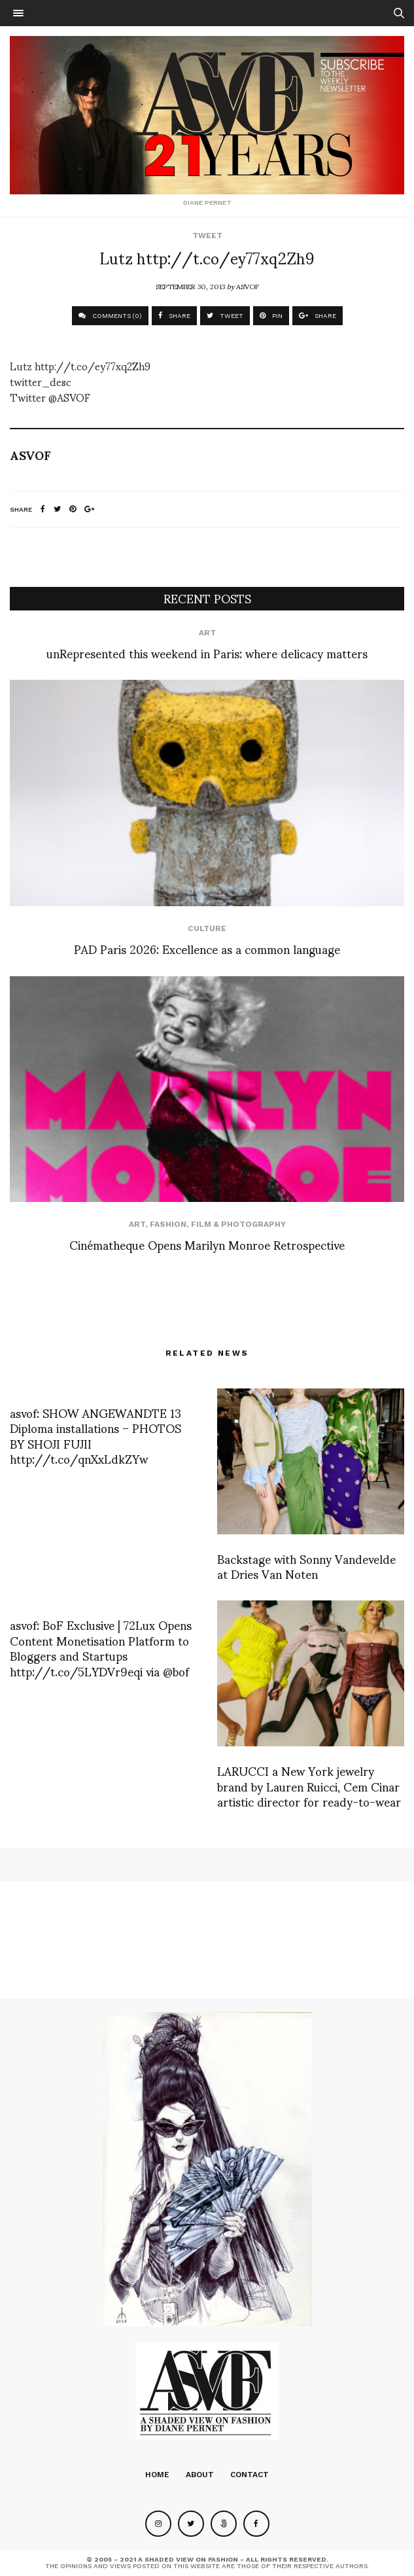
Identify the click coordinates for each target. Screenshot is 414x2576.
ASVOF (247, 285)
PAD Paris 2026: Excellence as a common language (207, 948)
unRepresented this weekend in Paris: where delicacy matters (207, 652)
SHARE (174, 315)
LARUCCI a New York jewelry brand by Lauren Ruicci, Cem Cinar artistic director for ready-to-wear (309, 1785)
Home (157, 2474)
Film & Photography (238, 1224)
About (200, 2474)
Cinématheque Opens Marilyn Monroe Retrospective (207, 1244)
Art (207, 632)
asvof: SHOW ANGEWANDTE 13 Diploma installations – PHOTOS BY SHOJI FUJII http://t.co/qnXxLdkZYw (95, 1435)
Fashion (168, 1224)
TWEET (225, 315)
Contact (249, 2474)
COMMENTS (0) (110, 315)
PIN (271, 315)
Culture (207, 928)
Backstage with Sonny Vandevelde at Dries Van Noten (306, 1566)
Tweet (207, 235)
